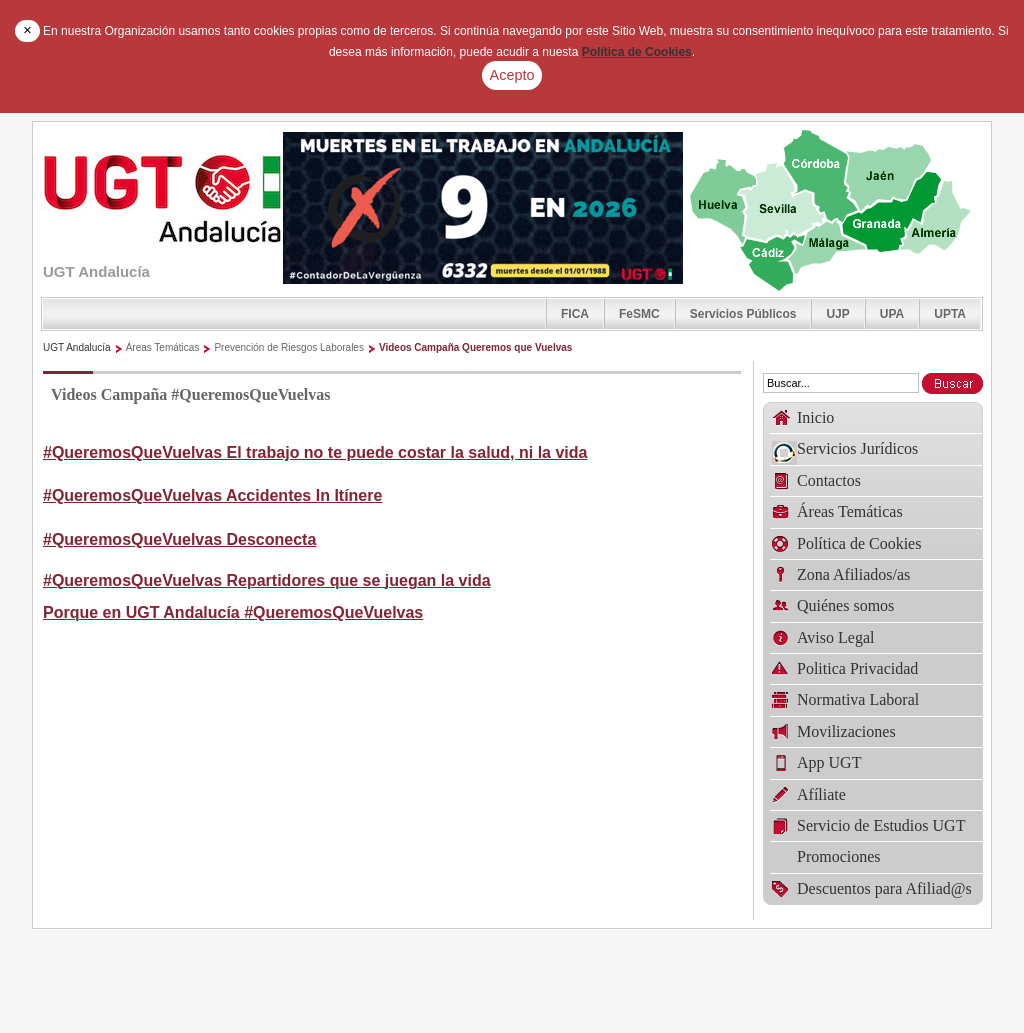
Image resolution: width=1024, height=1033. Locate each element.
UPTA (950, 314)
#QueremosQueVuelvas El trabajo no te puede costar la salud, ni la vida (315, 452)
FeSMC (639, 314)
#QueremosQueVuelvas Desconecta (179, 539)
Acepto (512, 75)
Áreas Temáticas (163, 347)
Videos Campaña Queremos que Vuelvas (475, 347)
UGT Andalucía (77, 347)
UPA (892, 314)
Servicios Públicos (743, 314)
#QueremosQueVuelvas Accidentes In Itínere (212, 495)
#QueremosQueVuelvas (333, 612)
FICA (575, 314)
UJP (837, 314)
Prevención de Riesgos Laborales (289, 347)
